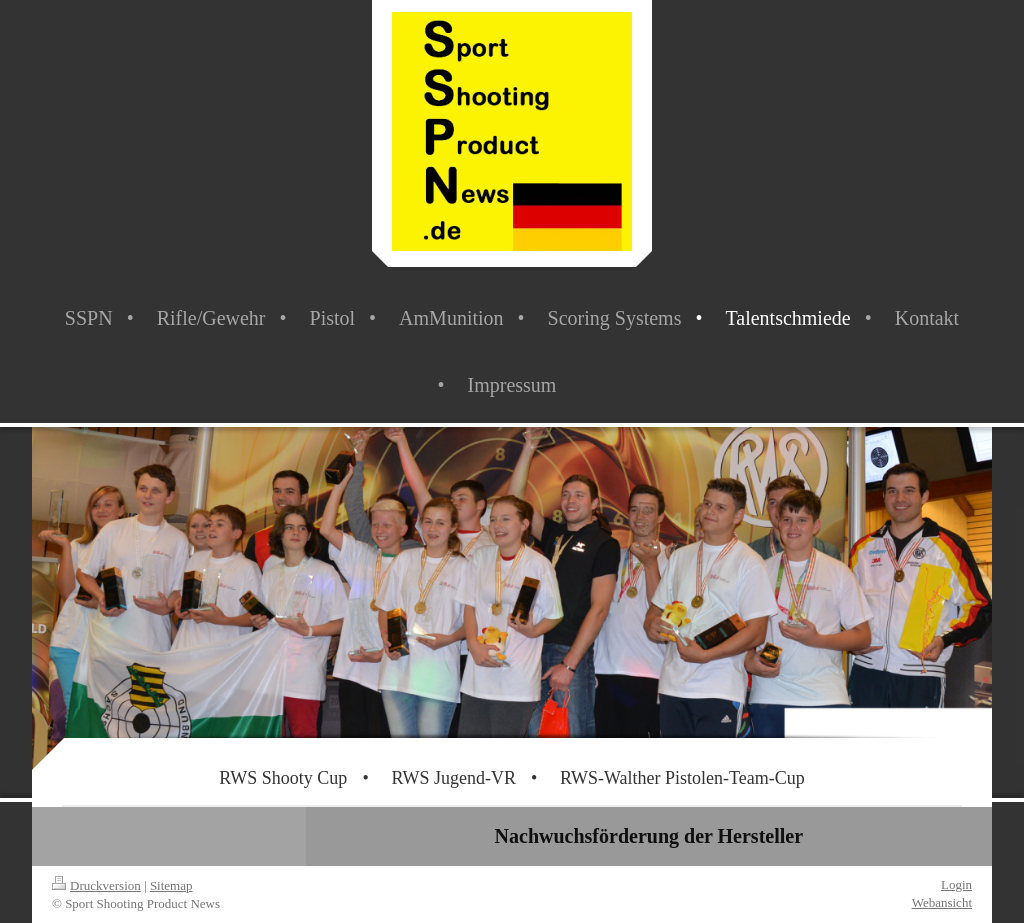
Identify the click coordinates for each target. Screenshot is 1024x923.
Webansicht (942, 902)
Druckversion (96, 885)
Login (956, 884)
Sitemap (171, 885)
